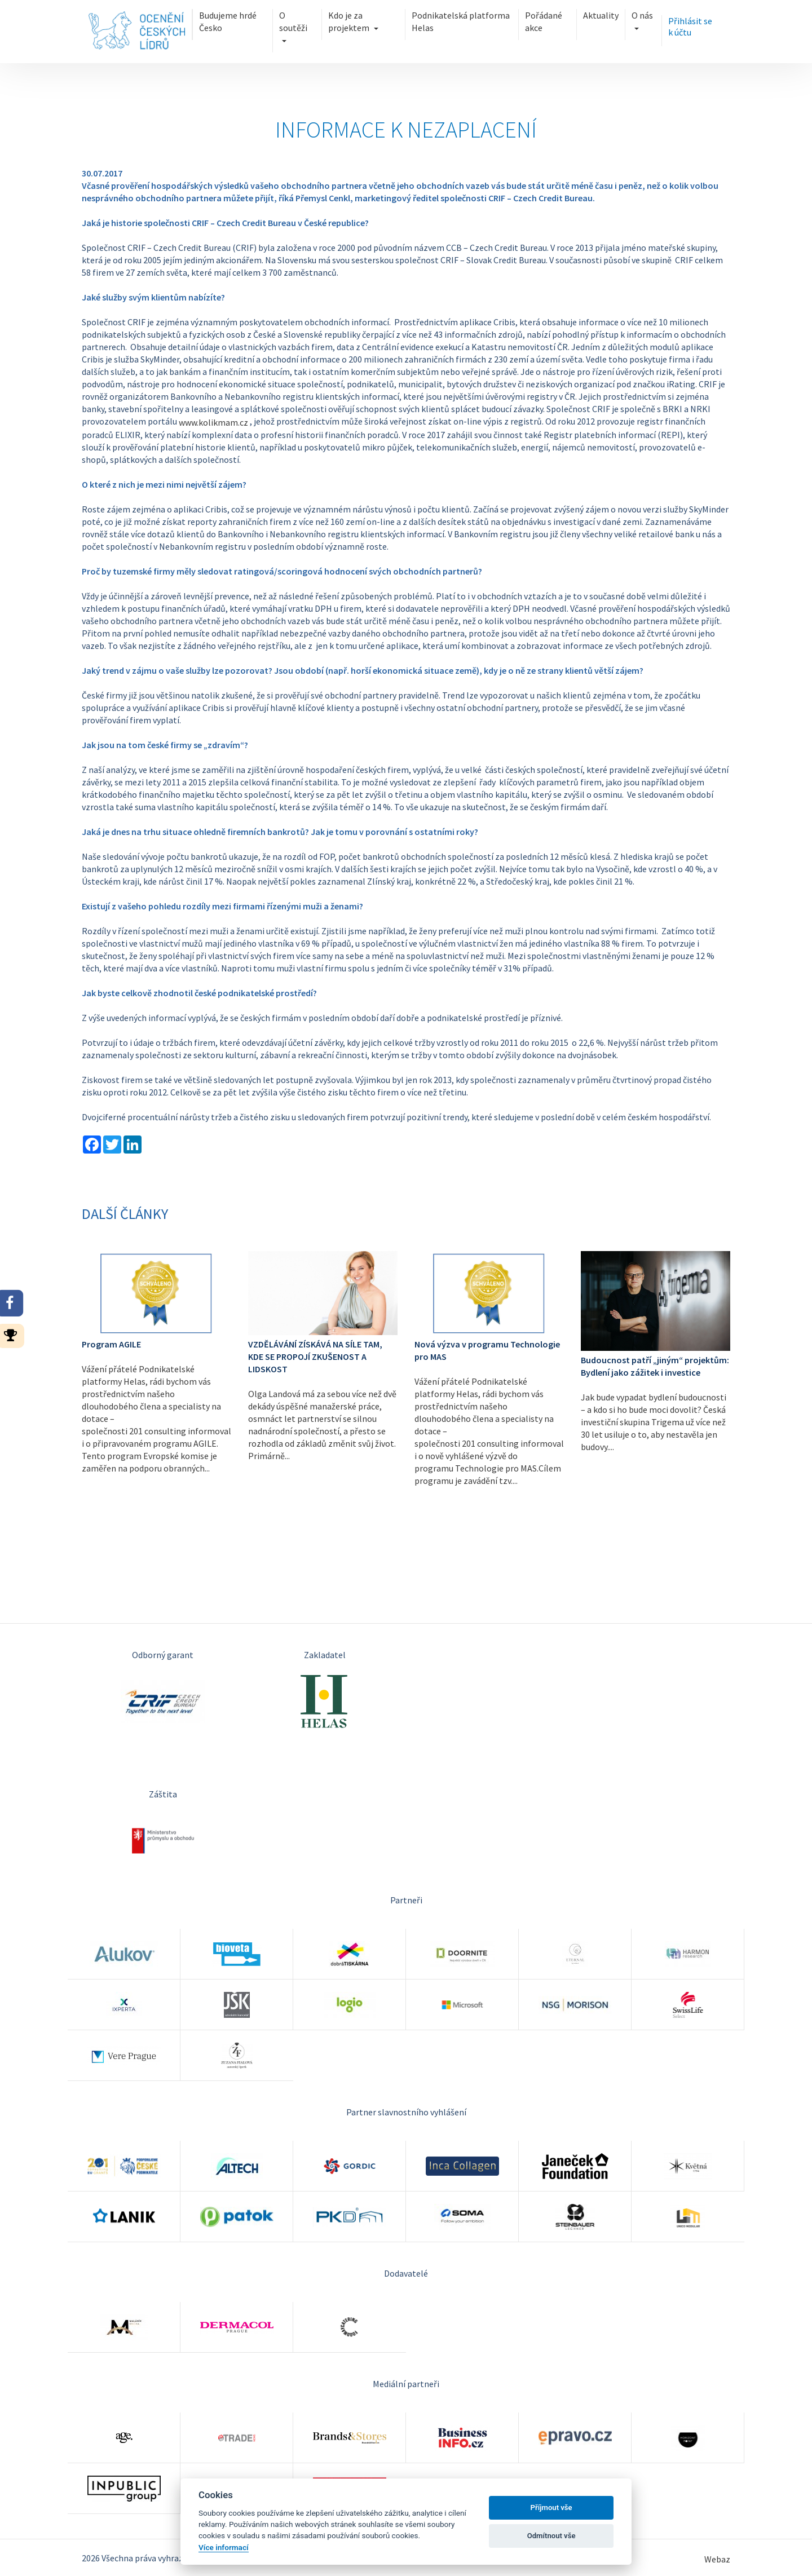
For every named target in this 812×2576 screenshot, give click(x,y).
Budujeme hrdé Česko (228, 21)
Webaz (717, 2559)
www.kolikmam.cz (213, 422)
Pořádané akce (543, 21)
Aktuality (601, 15)
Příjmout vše (551, 2507)
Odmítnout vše (551, 2535)
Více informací (223, 2547)
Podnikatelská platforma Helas (460, 21)
